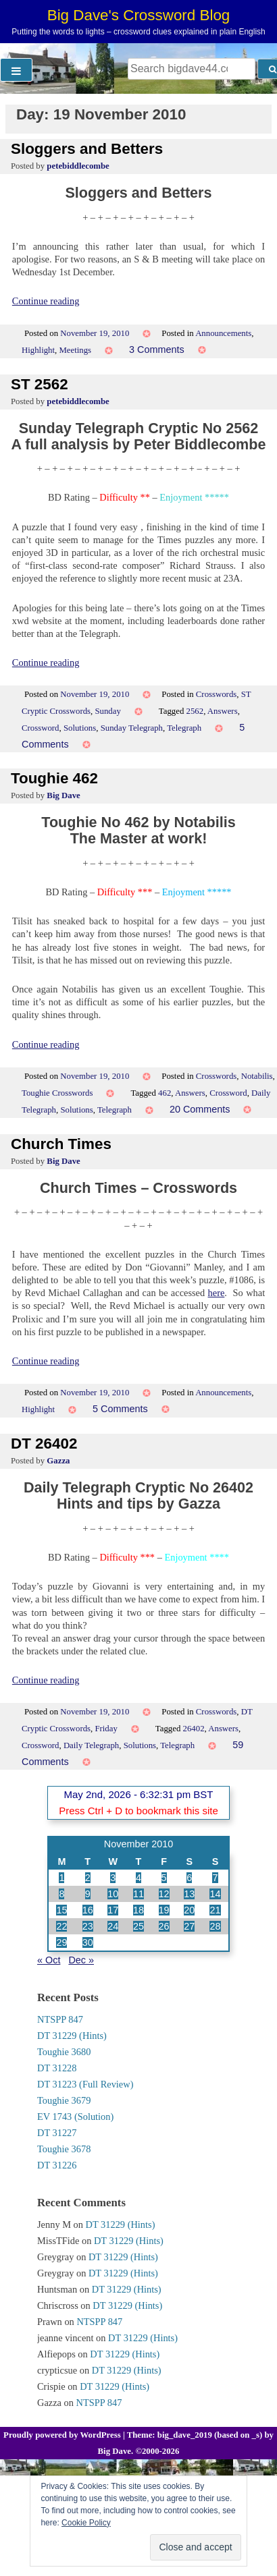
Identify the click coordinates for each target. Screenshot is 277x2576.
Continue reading (46, 301)
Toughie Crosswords (57, 1093)
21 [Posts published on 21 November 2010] (214, 1910)
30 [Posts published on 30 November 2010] (87, 1942)
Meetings (75, 350)
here (216, 1292)
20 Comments (200, 1109)
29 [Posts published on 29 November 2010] (61, 1942)
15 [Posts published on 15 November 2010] (61, 1910)
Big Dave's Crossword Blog (138, 15)
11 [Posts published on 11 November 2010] (138, 1893)
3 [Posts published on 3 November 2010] (113, 1877)
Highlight (38, 350)
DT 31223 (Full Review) (85, 2084)
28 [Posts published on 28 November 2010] (214, 1926)
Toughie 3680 (64, 2051)
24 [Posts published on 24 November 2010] (112, 1926)
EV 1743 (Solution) (75, 2116)
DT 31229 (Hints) (72, 2035)
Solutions (80, 728)
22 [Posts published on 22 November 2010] (61, 1926)
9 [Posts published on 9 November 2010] (88, 1893)
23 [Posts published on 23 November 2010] (87, 1926)
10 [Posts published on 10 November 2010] (112, 1893)
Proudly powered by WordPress (63, 2435)
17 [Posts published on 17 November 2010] (112, 1910)
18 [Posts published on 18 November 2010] (138, 1910)
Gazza (58, 1460)
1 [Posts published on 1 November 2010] (61, 1877)
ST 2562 (39, 384)
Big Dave (63, 795)
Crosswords (216, 694)
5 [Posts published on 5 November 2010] (164, 1877)
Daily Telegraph (91, 1745)
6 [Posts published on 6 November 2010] (189, 1877)
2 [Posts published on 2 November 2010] (88, 1877)
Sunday (107, 711)
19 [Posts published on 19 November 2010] (164, 1910)
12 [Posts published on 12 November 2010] (164, 1893)
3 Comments (156, 349)
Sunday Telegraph (132, 728)
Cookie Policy (86, 2522)
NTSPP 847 (60, 2019)
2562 (195, 711)
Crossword (40, 728)
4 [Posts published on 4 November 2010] (138, 1877)
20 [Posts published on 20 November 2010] (189, 1910)
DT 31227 (57, 2132)
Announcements (223, 333)
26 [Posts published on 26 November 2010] (164, 1926)
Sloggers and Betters (87, 148)
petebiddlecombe (78, 166)
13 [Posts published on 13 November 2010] (189, 1893)
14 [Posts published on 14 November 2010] (214, 1893)
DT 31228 (57, 2068)
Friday (106, 1728)
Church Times (61, 1144)
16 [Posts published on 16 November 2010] (87, 1910)
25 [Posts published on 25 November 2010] (138, 1926)
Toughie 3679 (64, 2100)
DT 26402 (44, 1443)
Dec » (81, 1960)
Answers (222, 711)
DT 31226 (57, 2165)
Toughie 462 (54, 778)
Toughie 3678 (64, 2149)
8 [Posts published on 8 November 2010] (61, 1893)
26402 (194, 1728)
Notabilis (257, 1076)
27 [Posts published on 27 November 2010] (189, 1926)
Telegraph (184, 728)
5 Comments (120, 1408)
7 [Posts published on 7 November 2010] (215, 1877)
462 (164, 1093)
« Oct (48, 1960)
